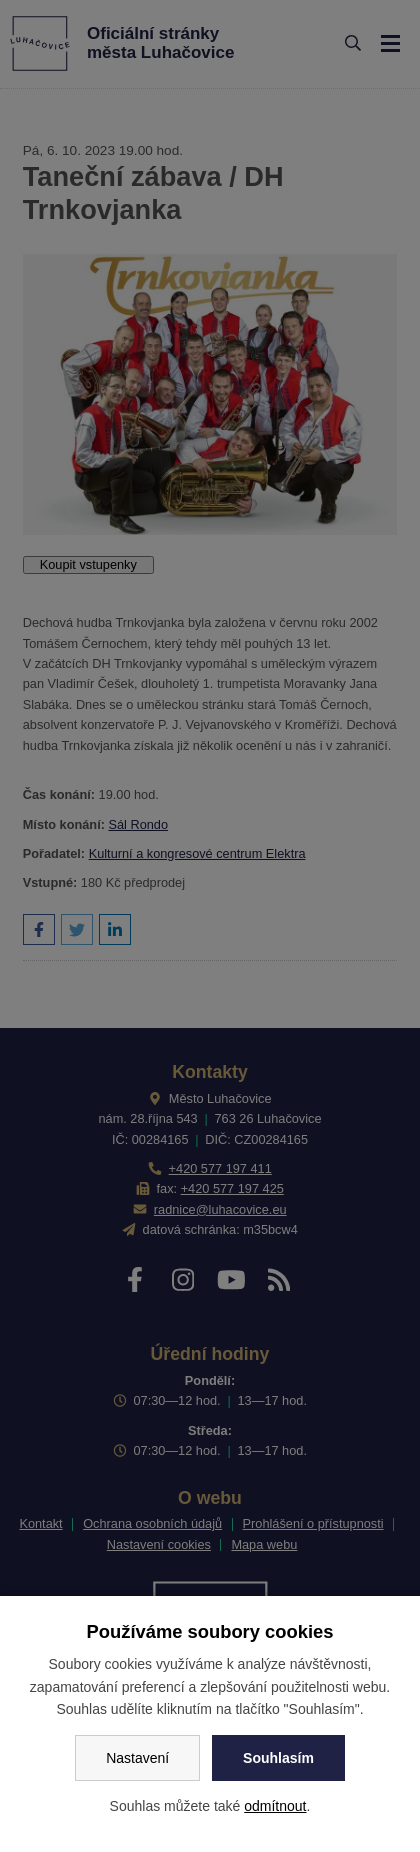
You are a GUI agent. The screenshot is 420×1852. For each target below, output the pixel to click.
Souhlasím (278, 1758)
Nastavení (137, 1758)
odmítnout (275, 1806)
